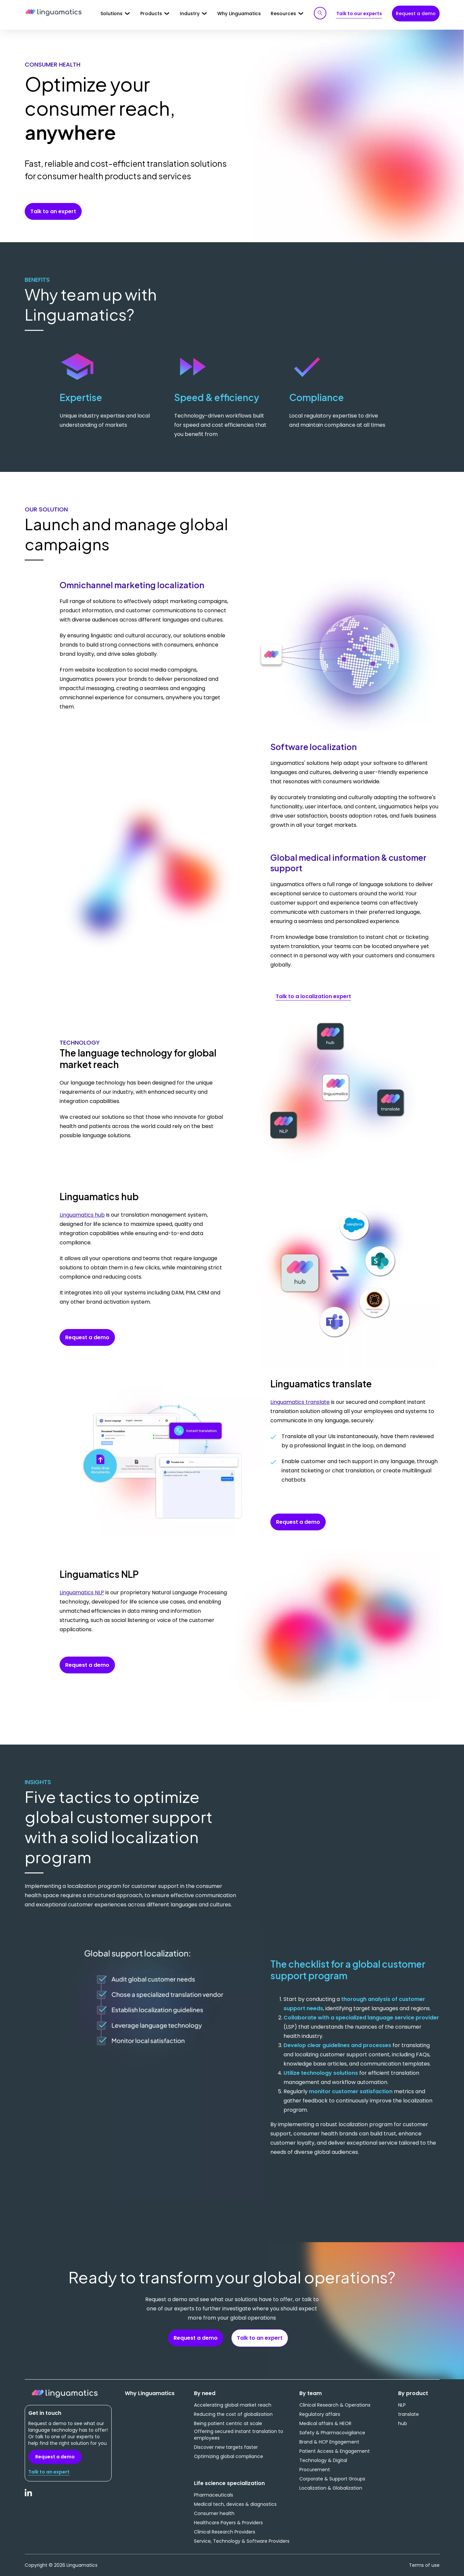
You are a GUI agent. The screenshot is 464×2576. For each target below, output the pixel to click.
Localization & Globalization (330, 2488)
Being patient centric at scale (228, 2423)
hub (402, 2423)
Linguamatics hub (82, 1215)
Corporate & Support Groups (332, 2478)
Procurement (314, 2469)
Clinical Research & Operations (334, 2405)
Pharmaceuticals (213, 2495)
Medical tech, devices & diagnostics (235, 2504)
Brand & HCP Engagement (329, 2442)
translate (408, 2414)
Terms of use (424, 2565)
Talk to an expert (53, 211)
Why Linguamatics (239, 13)
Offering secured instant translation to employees (238, 2434)
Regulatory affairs (319, 2414)
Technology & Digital (323, 2460)
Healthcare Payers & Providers (228, 2522)
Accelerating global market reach (232, 2405)
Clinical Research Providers (224, 2532)
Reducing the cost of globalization (233, 2414)
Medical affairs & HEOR (325, 2423)
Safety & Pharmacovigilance (332, 2432)
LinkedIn (29, 2496)
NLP (402, 2405)
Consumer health (214, 2513)
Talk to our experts (359, 13)
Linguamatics (53, 13)
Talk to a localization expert (313, 996)
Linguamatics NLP (82, 1592)
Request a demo (416, 13)
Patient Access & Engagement (334, 2451)
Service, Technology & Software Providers (241, 2541)
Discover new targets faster (226, 2447)
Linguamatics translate (300, 1402)
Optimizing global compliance (228, 2456)
